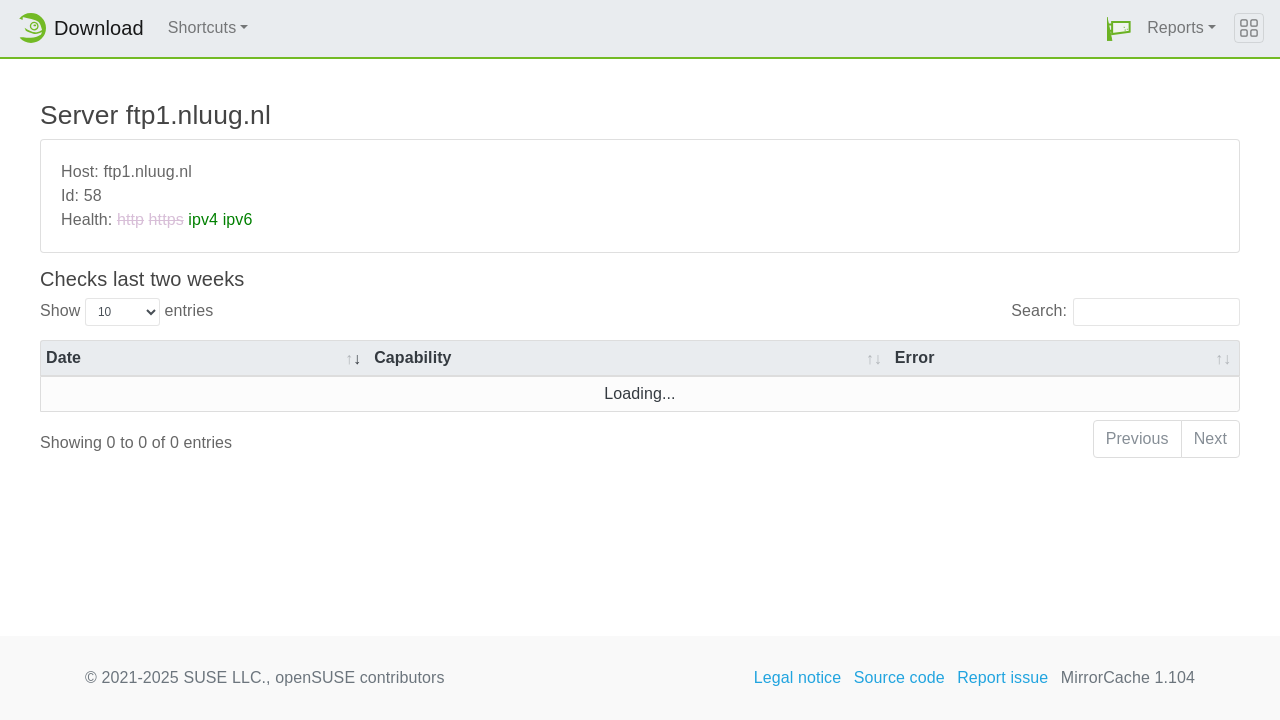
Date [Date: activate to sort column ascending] (63, 357)
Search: (1125, 312)
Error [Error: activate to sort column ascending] (915, 357)
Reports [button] (1175, 27)
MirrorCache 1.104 (1128, 677)
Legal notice (798, 677)
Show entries (126, 312)
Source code (899, 677)
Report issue (1002, 677)
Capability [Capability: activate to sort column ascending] (412, 357)
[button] (1119, 28)
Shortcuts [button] (202, 27)
